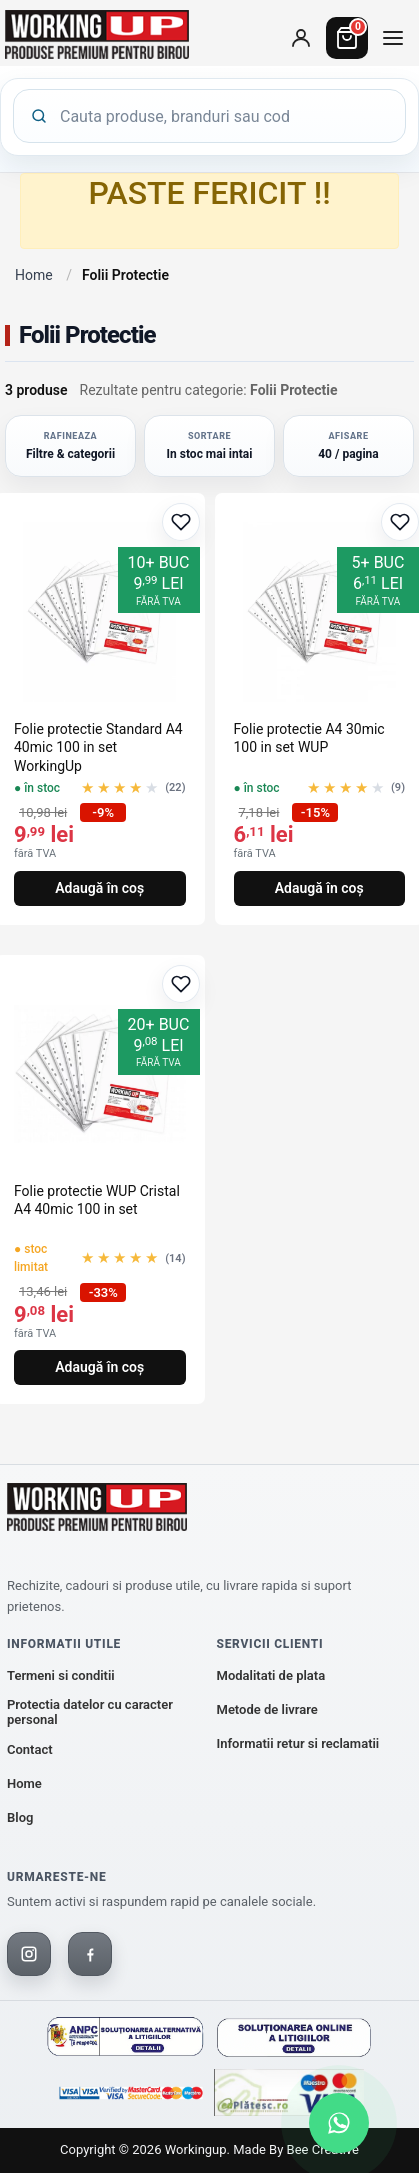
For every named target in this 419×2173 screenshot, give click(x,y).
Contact (30, 1749)
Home (34, 275)
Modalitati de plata (271, 1675)
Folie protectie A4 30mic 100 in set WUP (309, 738)
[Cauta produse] (224, 116)
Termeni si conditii (61, 1675)
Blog (20, 1817)
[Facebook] (90, 1954)
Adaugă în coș (99, 888)
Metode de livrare (267, 1709)
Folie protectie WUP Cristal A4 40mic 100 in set (97, 1200)
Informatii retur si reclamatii (298, 1743)
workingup (196, 2149)
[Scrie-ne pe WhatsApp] (339, 2123)
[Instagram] (29, 1954)
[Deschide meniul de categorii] (393, 38)
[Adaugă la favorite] (181, 522)
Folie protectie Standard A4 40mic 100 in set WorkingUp (98, 747)
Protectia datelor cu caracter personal (90, 1712)
